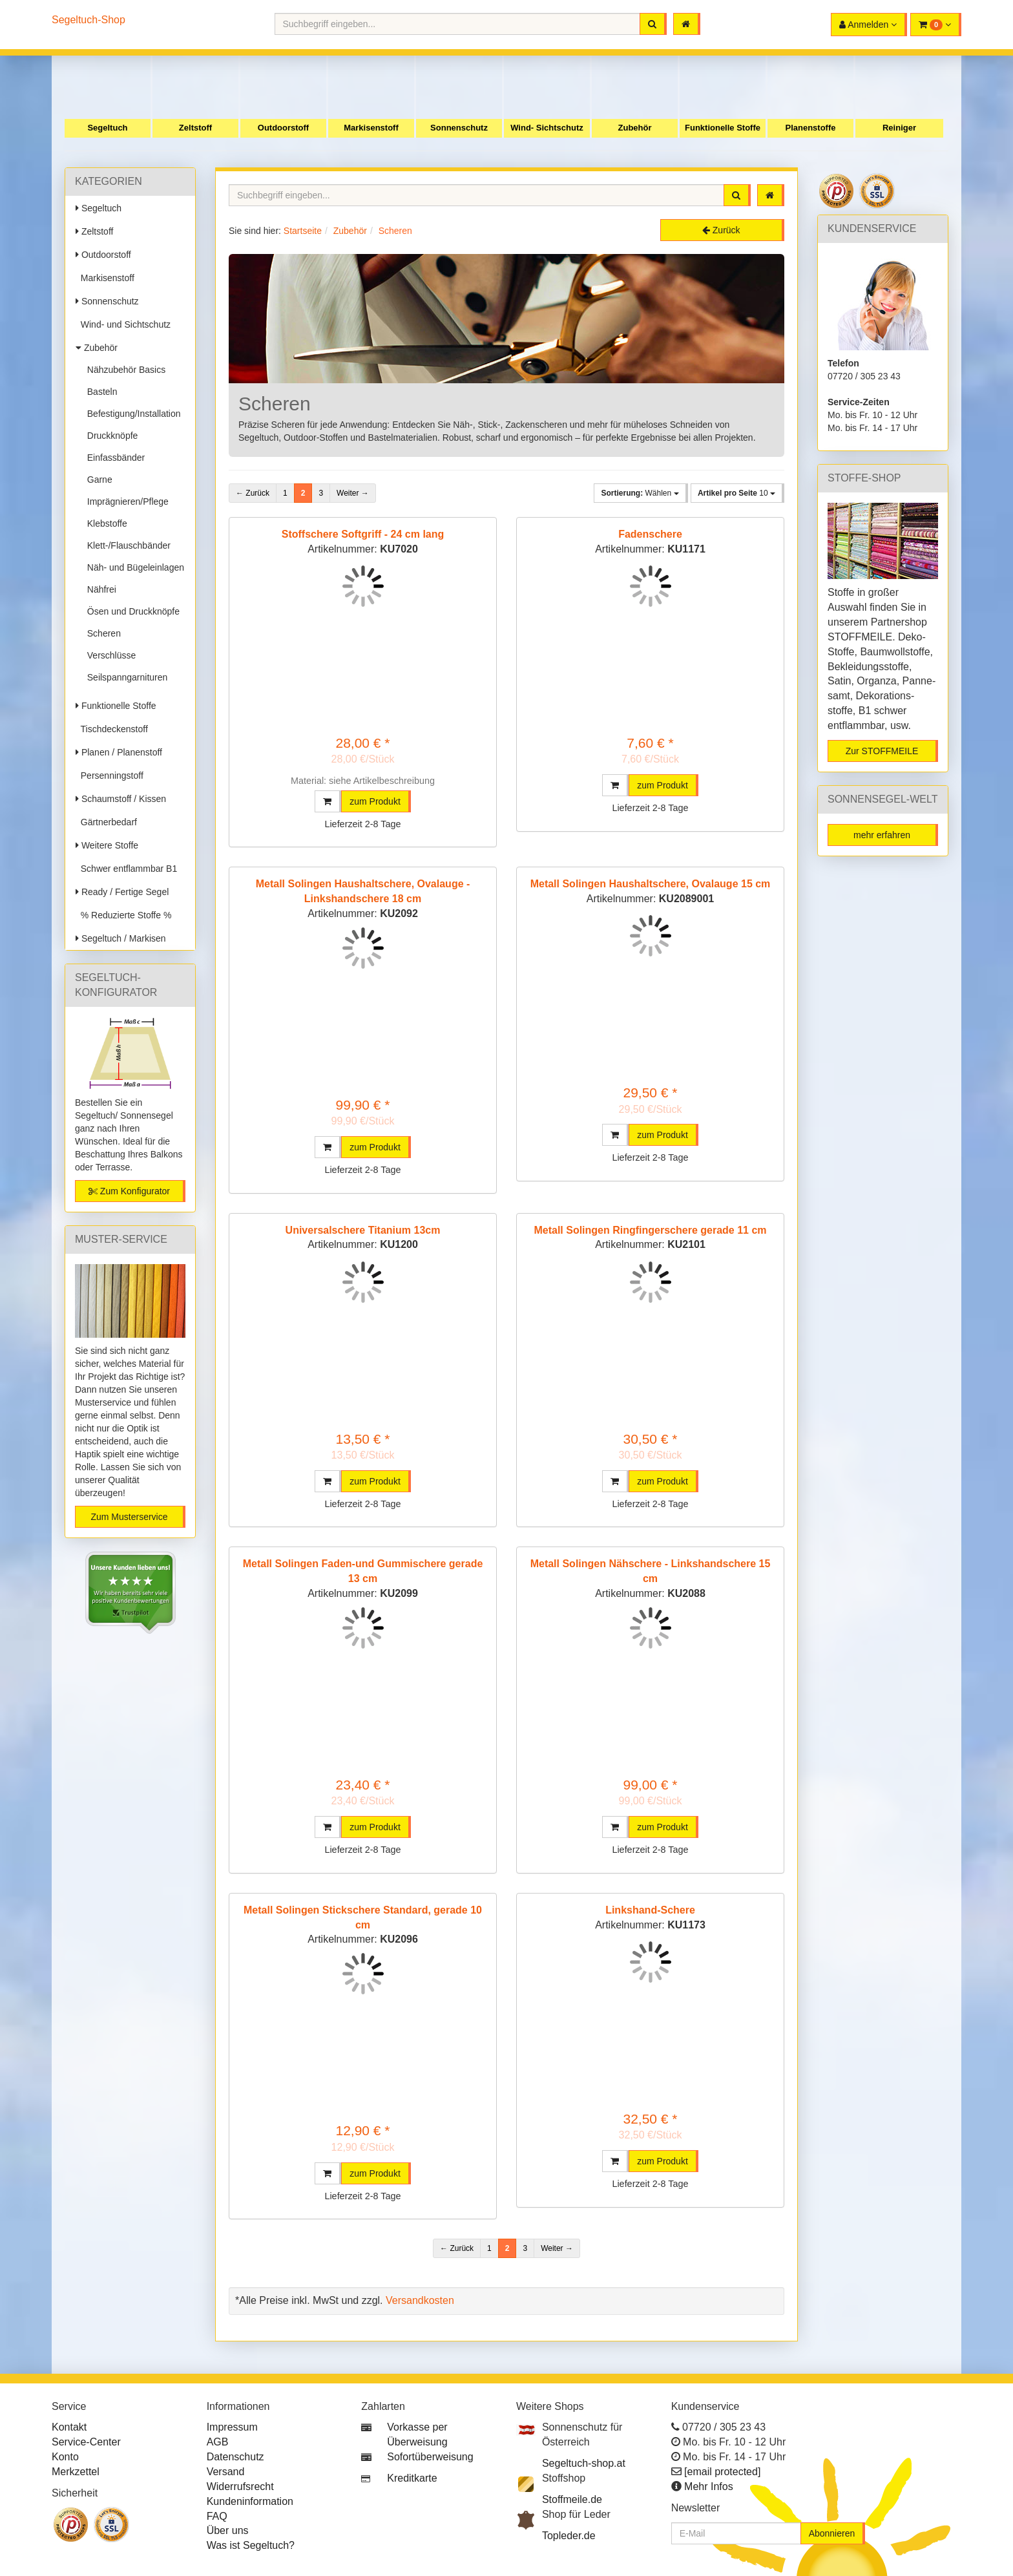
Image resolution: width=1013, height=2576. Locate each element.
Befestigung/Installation (131, 413)
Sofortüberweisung (430, 2456)
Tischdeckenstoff (112, 729)
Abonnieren (832, 2533)
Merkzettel (75, 2471)
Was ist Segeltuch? (251, 2545)
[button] (935, 24)
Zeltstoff (195, 127)
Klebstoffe (104, 523)
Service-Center (86, 2441)
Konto (65, 2456)
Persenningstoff (109, 775)
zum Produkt (375, 801)
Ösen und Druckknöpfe (131, 611)
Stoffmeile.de (572, 2499)
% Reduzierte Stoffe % (123, 915)
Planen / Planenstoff (119, 752)
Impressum (232, 2427)
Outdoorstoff (283, 127)
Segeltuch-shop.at (583, 2463)
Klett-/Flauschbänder (126, 545)
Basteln (99, 391)
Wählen (639, 493)
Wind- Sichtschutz (546, 127)
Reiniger (899, 127)
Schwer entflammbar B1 (126, 868)
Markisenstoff (371, 127)
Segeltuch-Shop (88, 19)
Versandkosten (420, 2300)
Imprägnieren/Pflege (125, 501)
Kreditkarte (412, 2478)
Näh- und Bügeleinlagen (133, 567)
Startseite (303, 231)
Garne (97, 479)
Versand (226, 2471)
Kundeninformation (250, 2501)
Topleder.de (569, 2535)
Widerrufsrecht (240, 2486)
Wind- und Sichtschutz (123, 324)
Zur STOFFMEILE (882, 751)
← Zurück (252, 493)
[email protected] (722, 2471)
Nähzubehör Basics (123, 369)
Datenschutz (235, 2456)
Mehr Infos (708, 2486)
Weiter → (353, 493)
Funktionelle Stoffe (722, 127)
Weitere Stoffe (107, 845)
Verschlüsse (109, 655)
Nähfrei (99, 589)
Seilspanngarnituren (124, 677)
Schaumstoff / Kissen (121, 799)
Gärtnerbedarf (106, 822)
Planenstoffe (810, 127)
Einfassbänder (113, 457)
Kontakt (69, 2427)
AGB (218, 2441)
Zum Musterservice (128, 1517)
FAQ (217, 2516)
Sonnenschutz (459, 127)
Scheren (101, 633)
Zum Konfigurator (129, 1191)
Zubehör (635, 127)
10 (736, 493)
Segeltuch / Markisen (121, 938)
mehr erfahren (881, 835)
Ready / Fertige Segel (122, 892)
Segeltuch (107, 127)
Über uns (228, 2530)
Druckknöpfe (110, 435)
